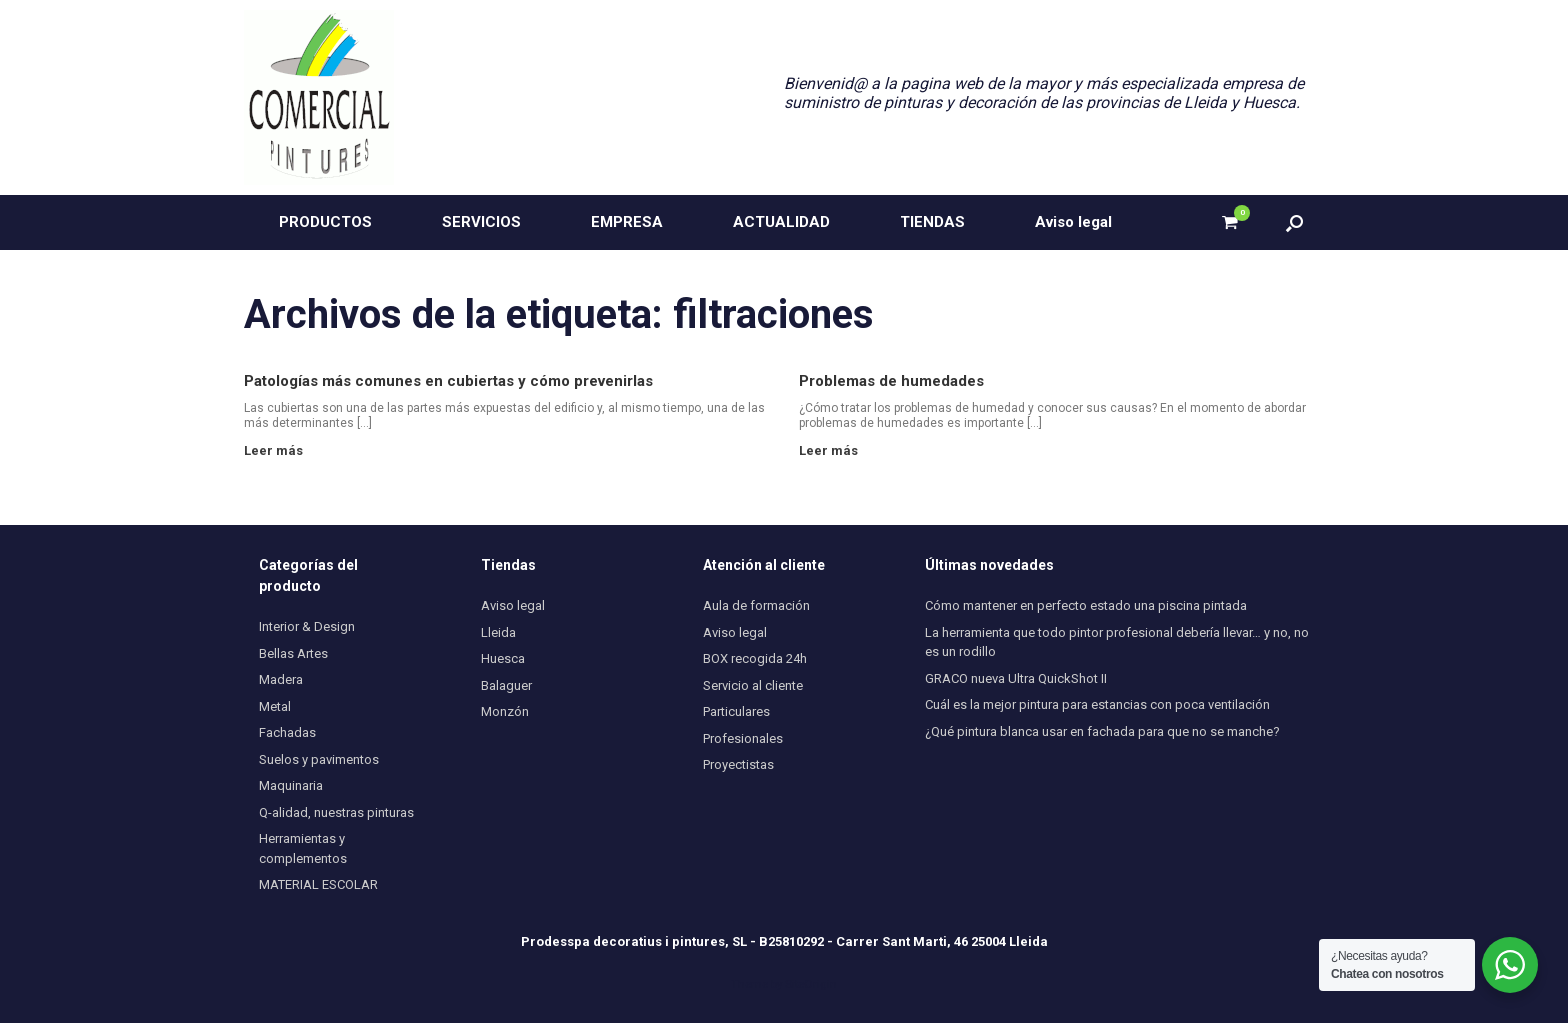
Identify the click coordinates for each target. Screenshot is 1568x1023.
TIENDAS (932, 222)
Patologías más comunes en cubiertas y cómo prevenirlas (448, 381)
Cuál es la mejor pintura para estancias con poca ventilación (1097, 704)
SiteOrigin (811, 984)
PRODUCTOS (325, 222)
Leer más (279, 450)
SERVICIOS (481, 222)
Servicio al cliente (753, 685)
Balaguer (506, 685)
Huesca (503, 658)
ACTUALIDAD (781, 222)
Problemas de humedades (891, 381)
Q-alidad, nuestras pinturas (336, 812)
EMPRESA (627, 222)
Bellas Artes (293, 653)
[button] (1294, 222)
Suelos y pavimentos (319, 759)
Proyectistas (738, 764)
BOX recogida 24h (755, 658)
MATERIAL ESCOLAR (318, 884)
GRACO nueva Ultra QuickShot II (1016, 678)
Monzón (505, 711)
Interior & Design (307, 626)
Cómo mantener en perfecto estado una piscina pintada (1086, 605)
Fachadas (287, 732)
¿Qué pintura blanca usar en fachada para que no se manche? (1102, 731)
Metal (275, 706)
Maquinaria (291, 785)
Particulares (736, 711)
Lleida (498, 632)
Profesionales (743, 738)
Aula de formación (756, 605)
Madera (281, 679)
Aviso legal (1073, 222)
